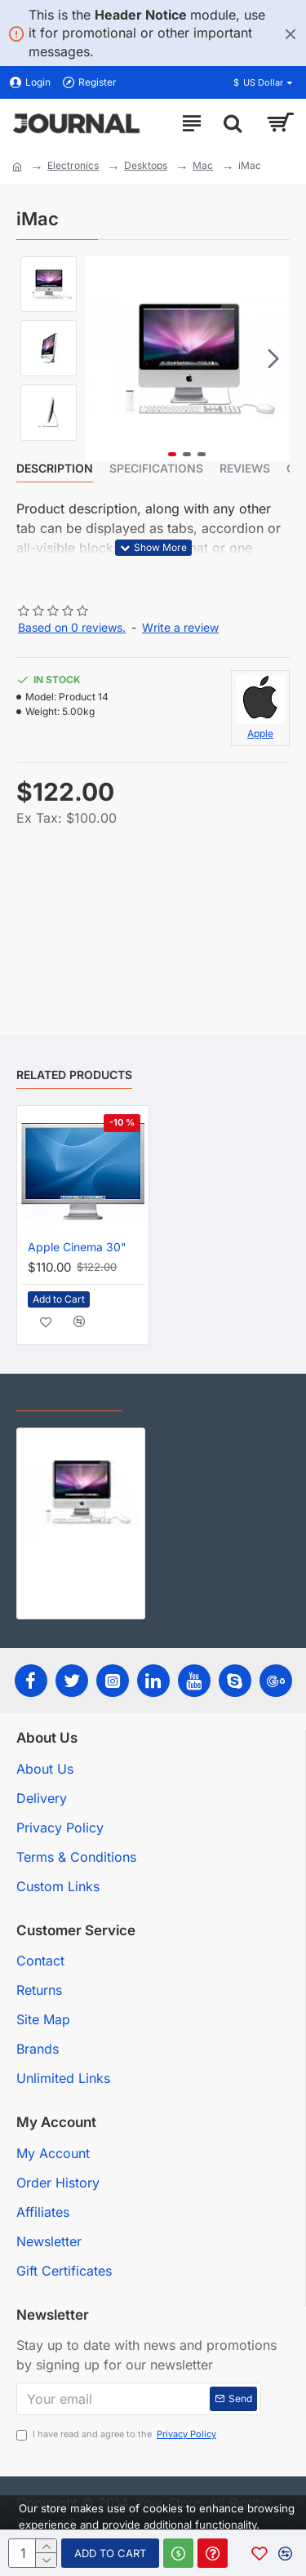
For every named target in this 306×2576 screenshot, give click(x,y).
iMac (35, 1563)
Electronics (73, 165)
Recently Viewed (69, 1397)
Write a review (180, 627)
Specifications (156, 468)
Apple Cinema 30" (77, 1247)
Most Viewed (179, 1397)
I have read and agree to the (117, 2434)
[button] (273, 358)
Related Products (74, 1074)
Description (54, 468)
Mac (203, 165)
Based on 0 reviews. (72, 627)
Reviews (245, 468)
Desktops (145, 165)
